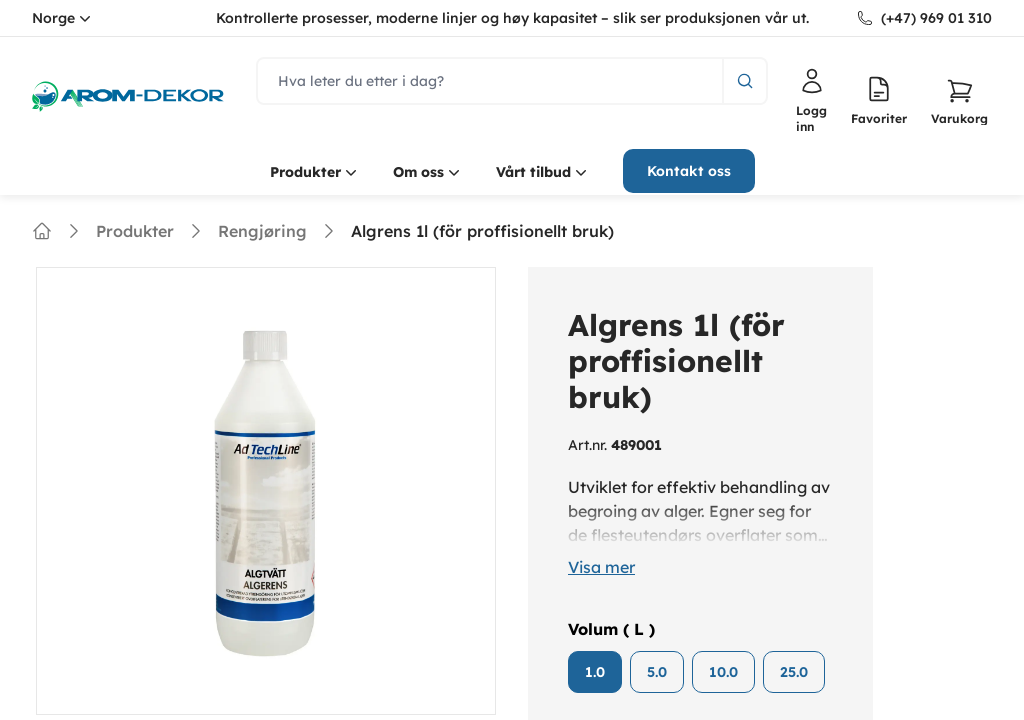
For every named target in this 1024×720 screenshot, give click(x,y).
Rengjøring (262, 231)
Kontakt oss (689, 171)
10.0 (723, 672)
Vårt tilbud (543, 172)
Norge (63, 18)
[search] (490, 81)
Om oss (428, 172)
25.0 (794, 672)
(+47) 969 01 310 (936, 18)
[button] (959, 101)
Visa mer (601, 567)
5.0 (657, 672)
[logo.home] (128, 96)
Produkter (315, 172)
